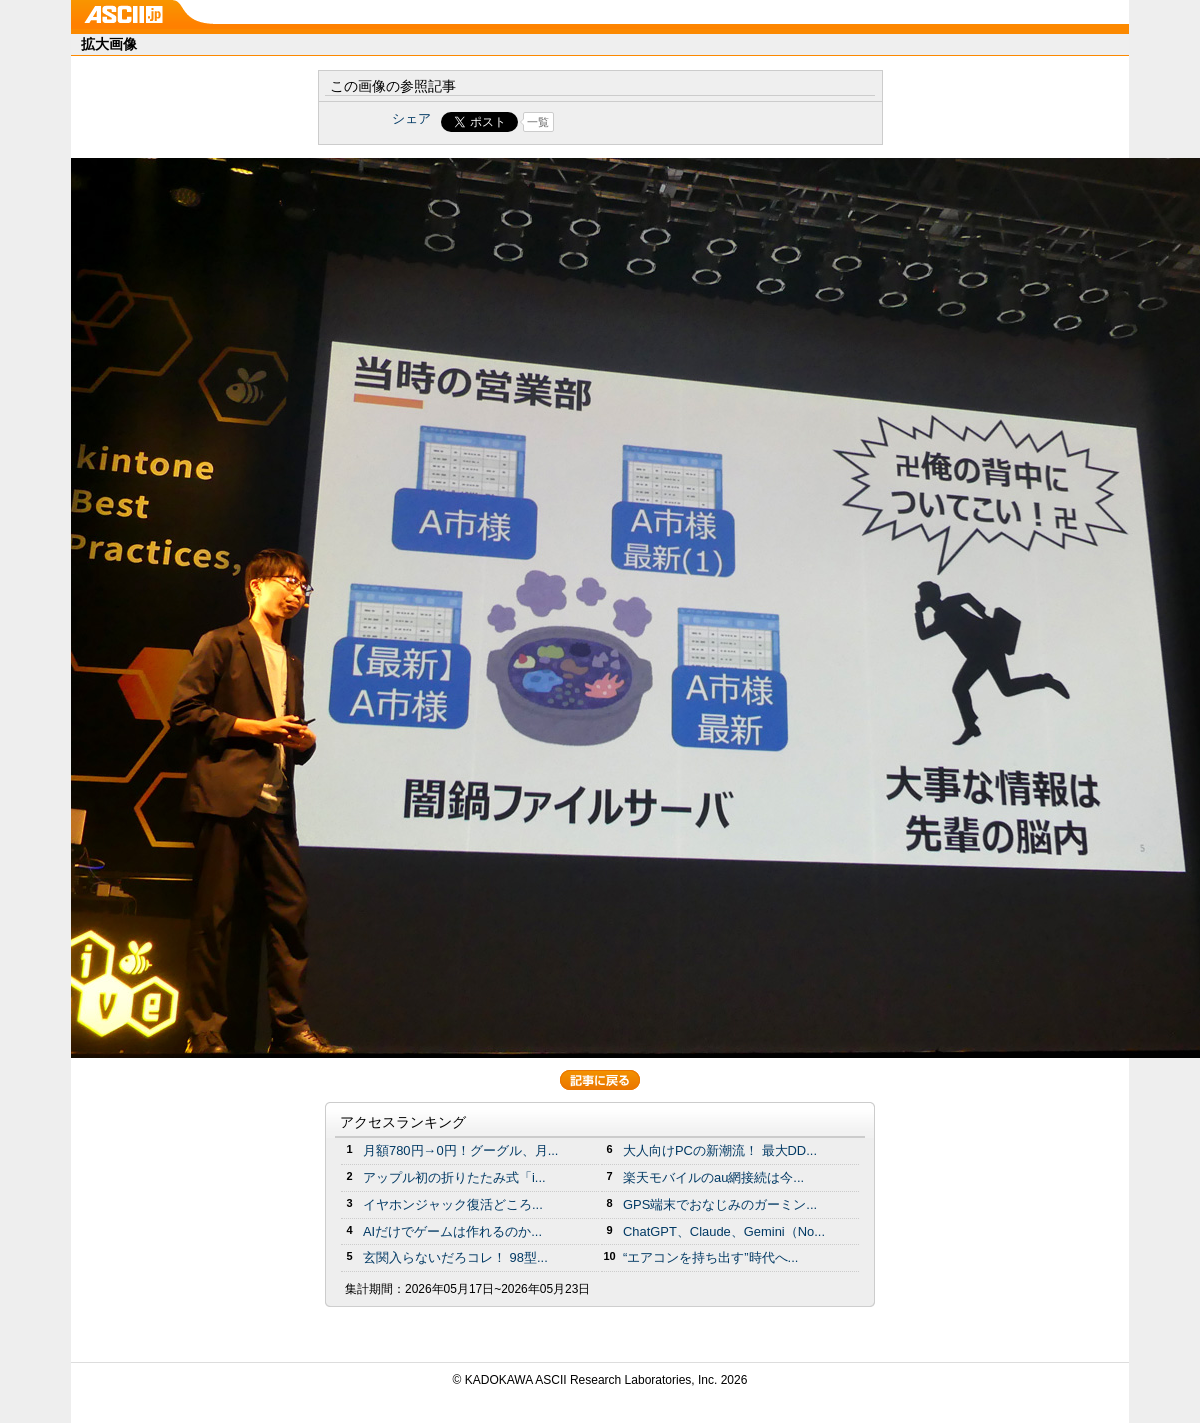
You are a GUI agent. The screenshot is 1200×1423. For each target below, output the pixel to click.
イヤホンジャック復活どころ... (453, 1204)
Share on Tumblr (674, 122)
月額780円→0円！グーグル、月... (460, 1150)
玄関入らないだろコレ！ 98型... (455, 1257)
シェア (411, 118)
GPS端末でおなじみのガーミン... (720, 1204)
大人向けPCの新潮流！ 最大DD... (720, 1150)
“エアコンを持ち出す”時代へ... (710, 1257)
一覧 (538, 122)
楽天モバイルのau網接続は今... (713, 1177)
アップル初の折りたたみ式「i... (454, 1177)
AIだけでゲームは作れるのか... (452, 1231)
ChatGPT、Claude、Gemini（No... (724, 1231)
